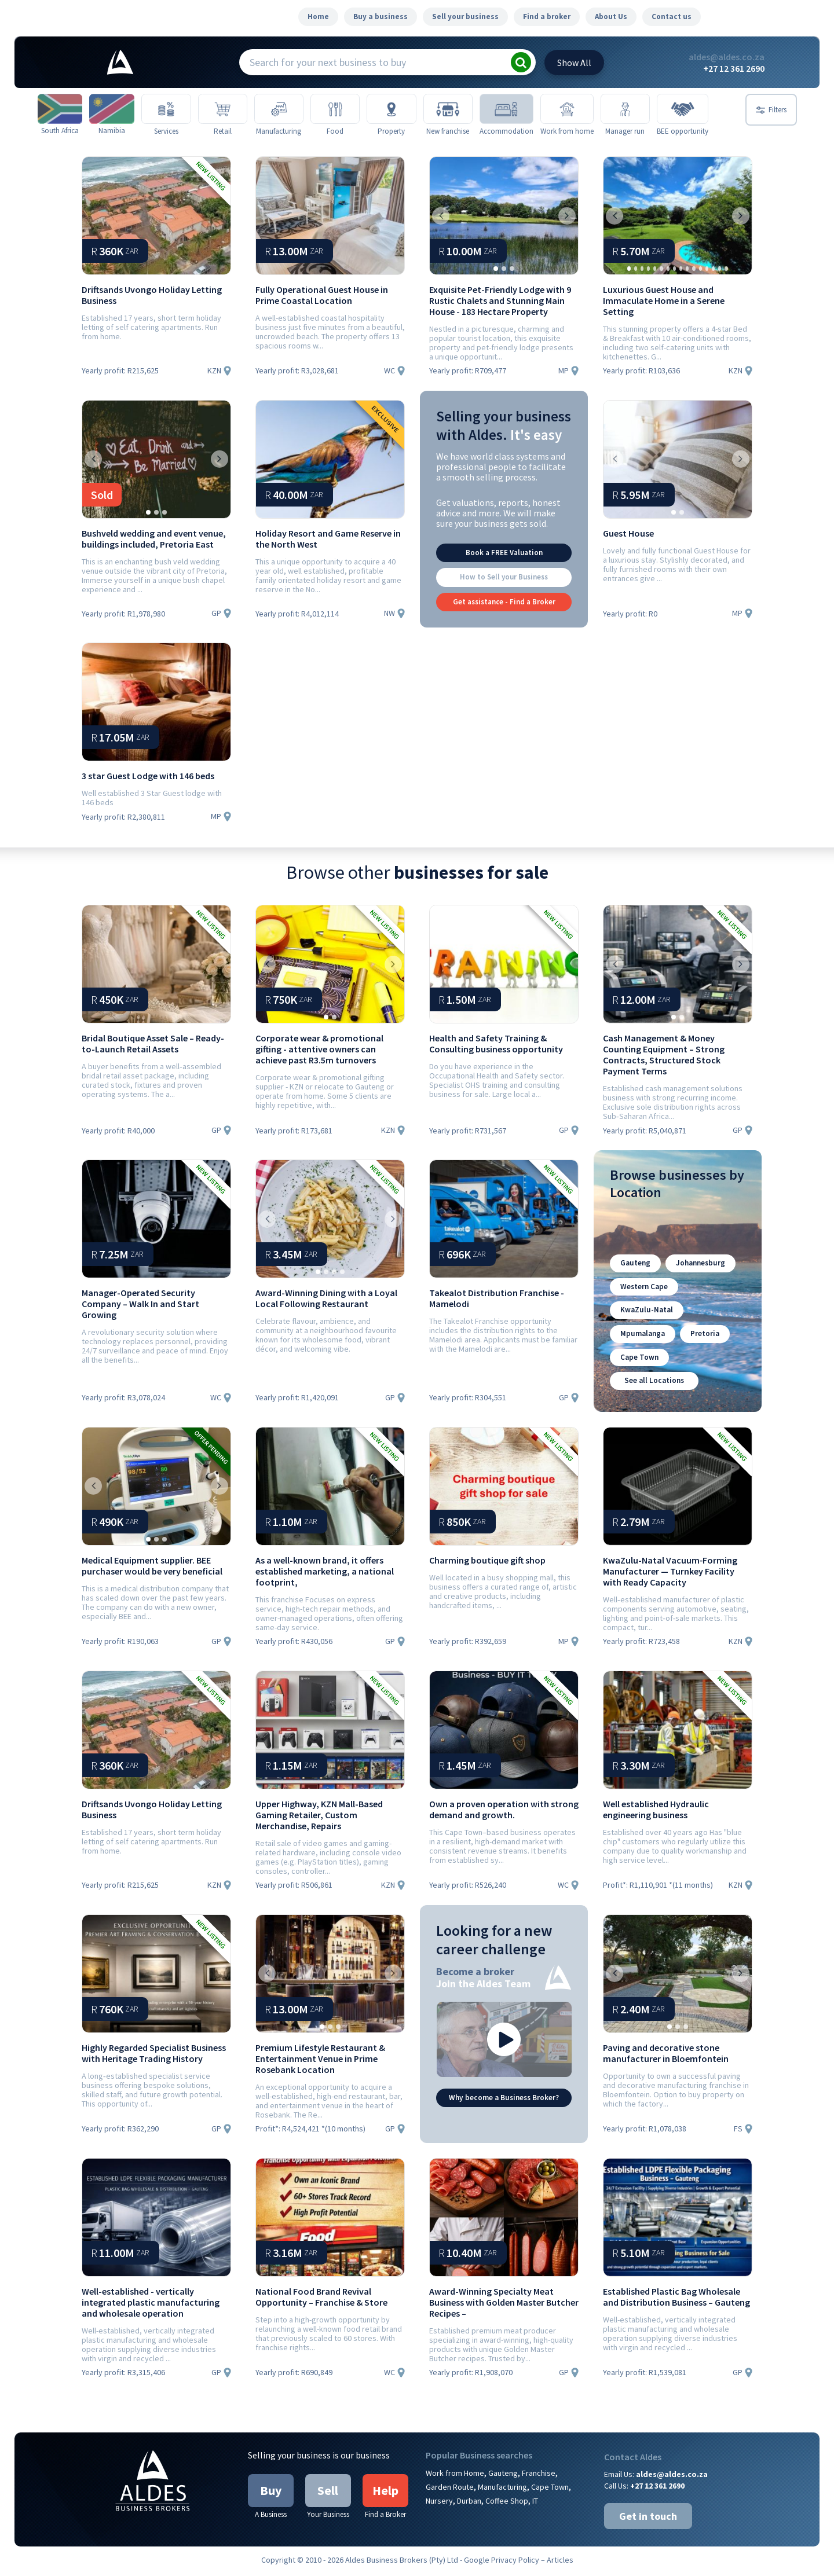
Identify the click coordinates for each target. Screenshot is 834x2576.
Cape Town (638, 1362)
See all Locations (653, 1384)
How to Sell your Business (504, 591)
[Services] (174, 110)
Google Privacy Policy (501, 2562)
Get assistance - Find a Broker (504, 614)
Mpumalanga (641, 1340)
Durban (469, 2503)
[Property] (412, 110)
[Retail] (233, 110)
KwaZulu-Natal (645, 1318)
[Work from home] (592, 110)
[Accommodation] (532, 110)
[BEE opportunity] (712, 110)
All (574, 62)
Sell (327, 2493)
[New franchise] (472, 110)
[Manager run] (652, 110)
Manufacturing (502, 2490)
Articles (560, 2562)
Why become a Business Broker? (504, 2100)
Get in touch (648, 2519)
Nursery (439, 2503)
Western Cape (642, 1296)
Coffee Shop (506, 2503)
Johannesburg (696, 1274)
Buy (270, 2493)
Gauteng (634, 1274)
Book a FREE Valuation (504, 568)
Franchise (538, 2476)
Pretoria (700, 1340)
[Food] (353, 110)
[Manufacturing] (293, 110)
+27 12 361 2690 (734, 68)
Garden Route (450, 2490)
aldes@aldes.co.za (727, 57)
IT (535, 2503)
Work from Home (455, 2476)
